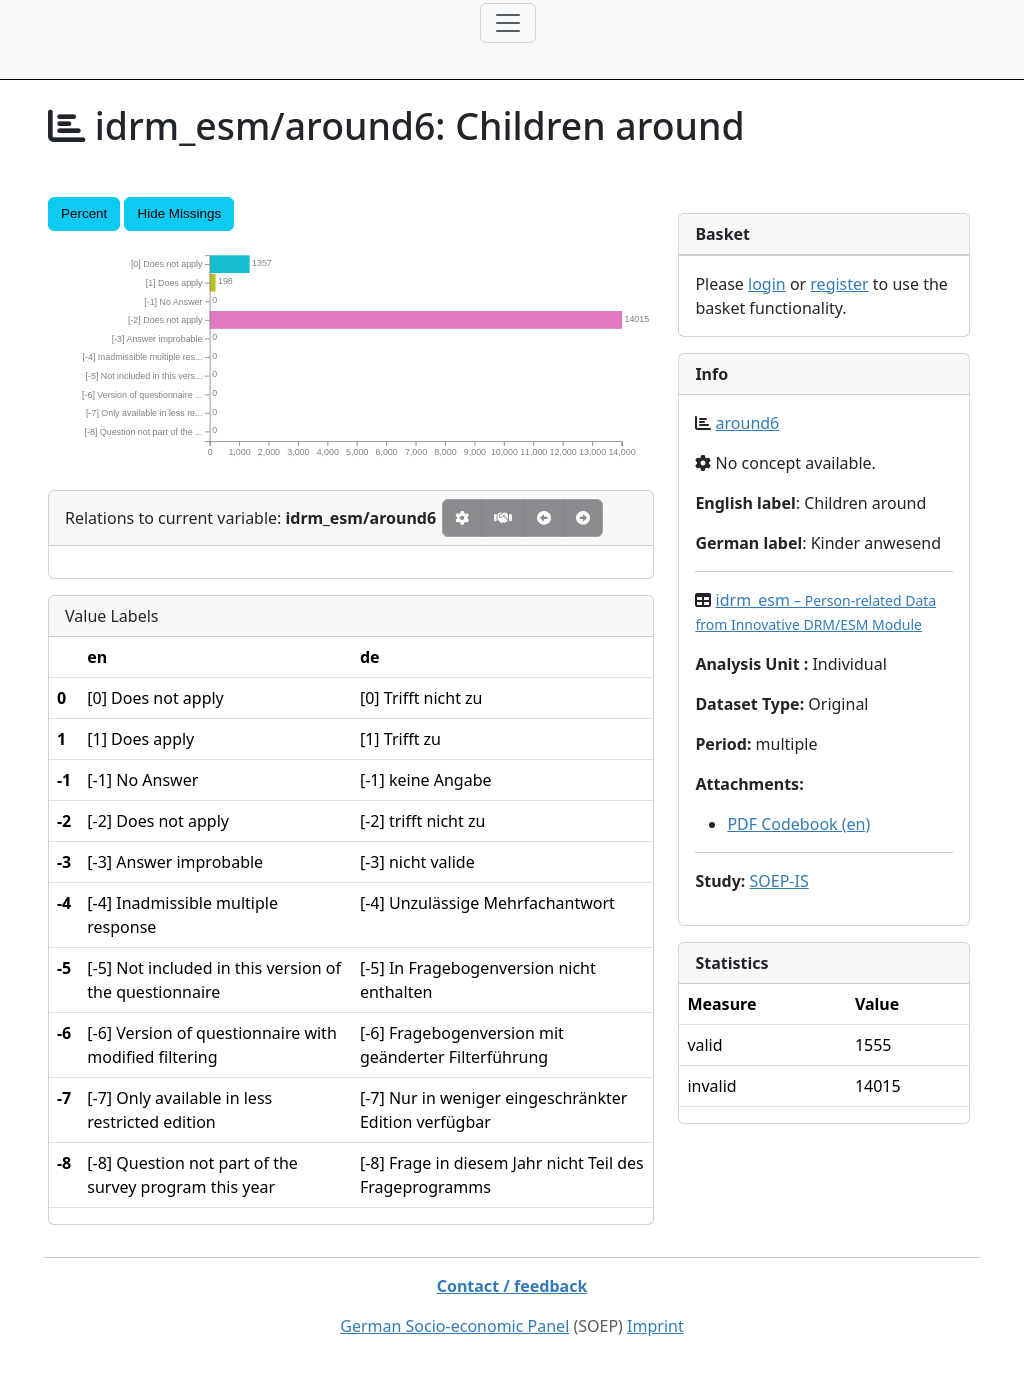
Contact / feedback (512, 1286)
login (767, 284)
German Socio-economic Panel (454, 1326)
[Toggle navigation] (508, 23)
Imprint (655, 1326)
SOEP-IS (778, 881)
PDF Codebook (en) (798, 824)
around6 (748, 423)
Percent (84, 213)
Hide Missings (179, 213)
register (839, 284)
